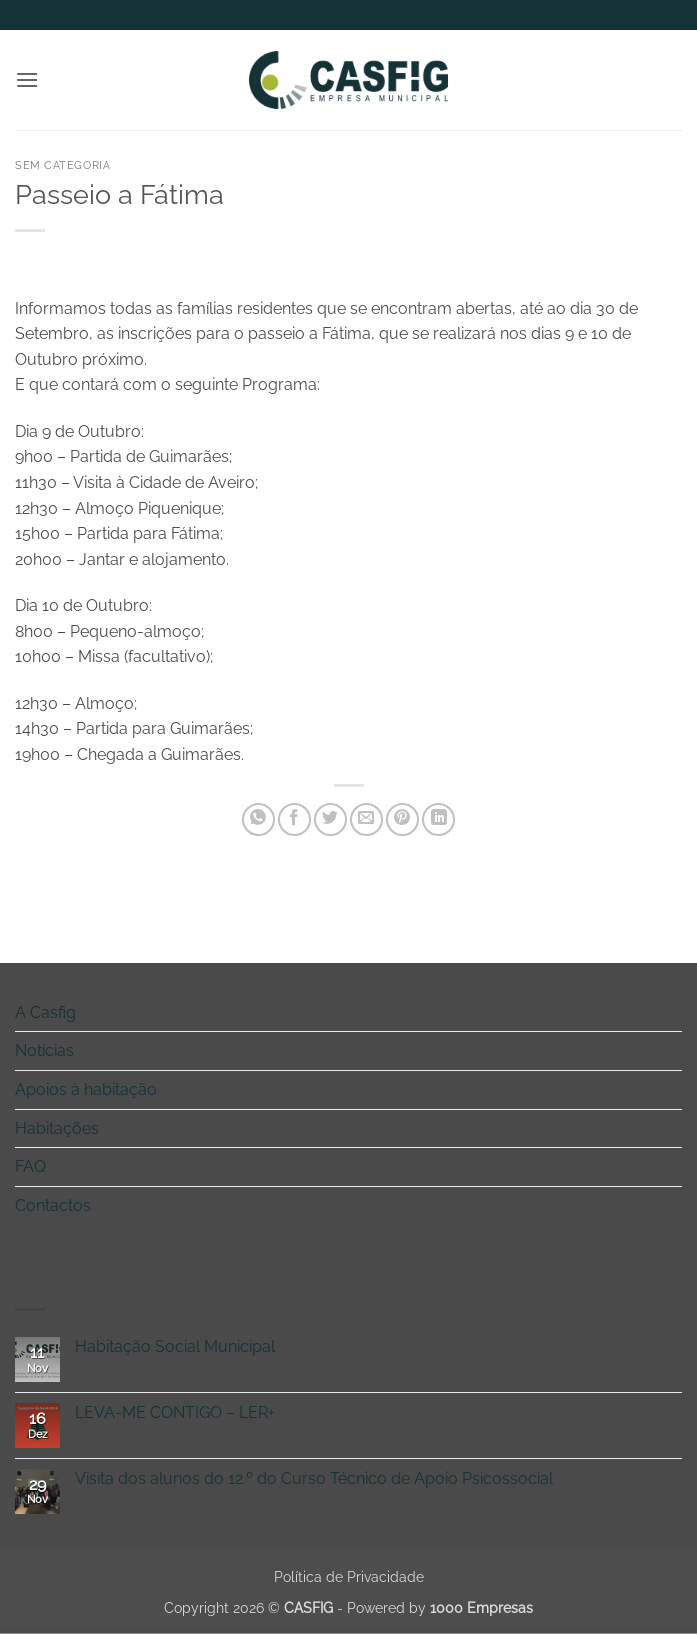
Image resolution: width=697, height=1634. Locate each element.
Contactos (53, 1205)
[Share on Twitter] (330, 819)
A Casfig (45, 1012)
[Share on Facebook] (294, 819)
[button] (27, 79)
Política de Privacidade (349, 1576)
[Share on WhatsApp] (258, 819)
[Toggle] (670, 1012)
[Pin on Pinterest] (402, 819)
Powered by (440, 1607)
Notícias (44, 1050)
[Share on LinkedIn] (438, 819)
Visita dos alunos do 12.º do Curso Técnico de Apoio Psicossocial (314, 1478)
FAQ (30, 1166)
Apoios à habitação (86, 1089)
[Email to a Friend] (366, 819)
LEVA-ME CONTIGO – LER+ (175, 1412)
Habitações (57, 1128)
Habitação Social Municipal (175, 1346)
